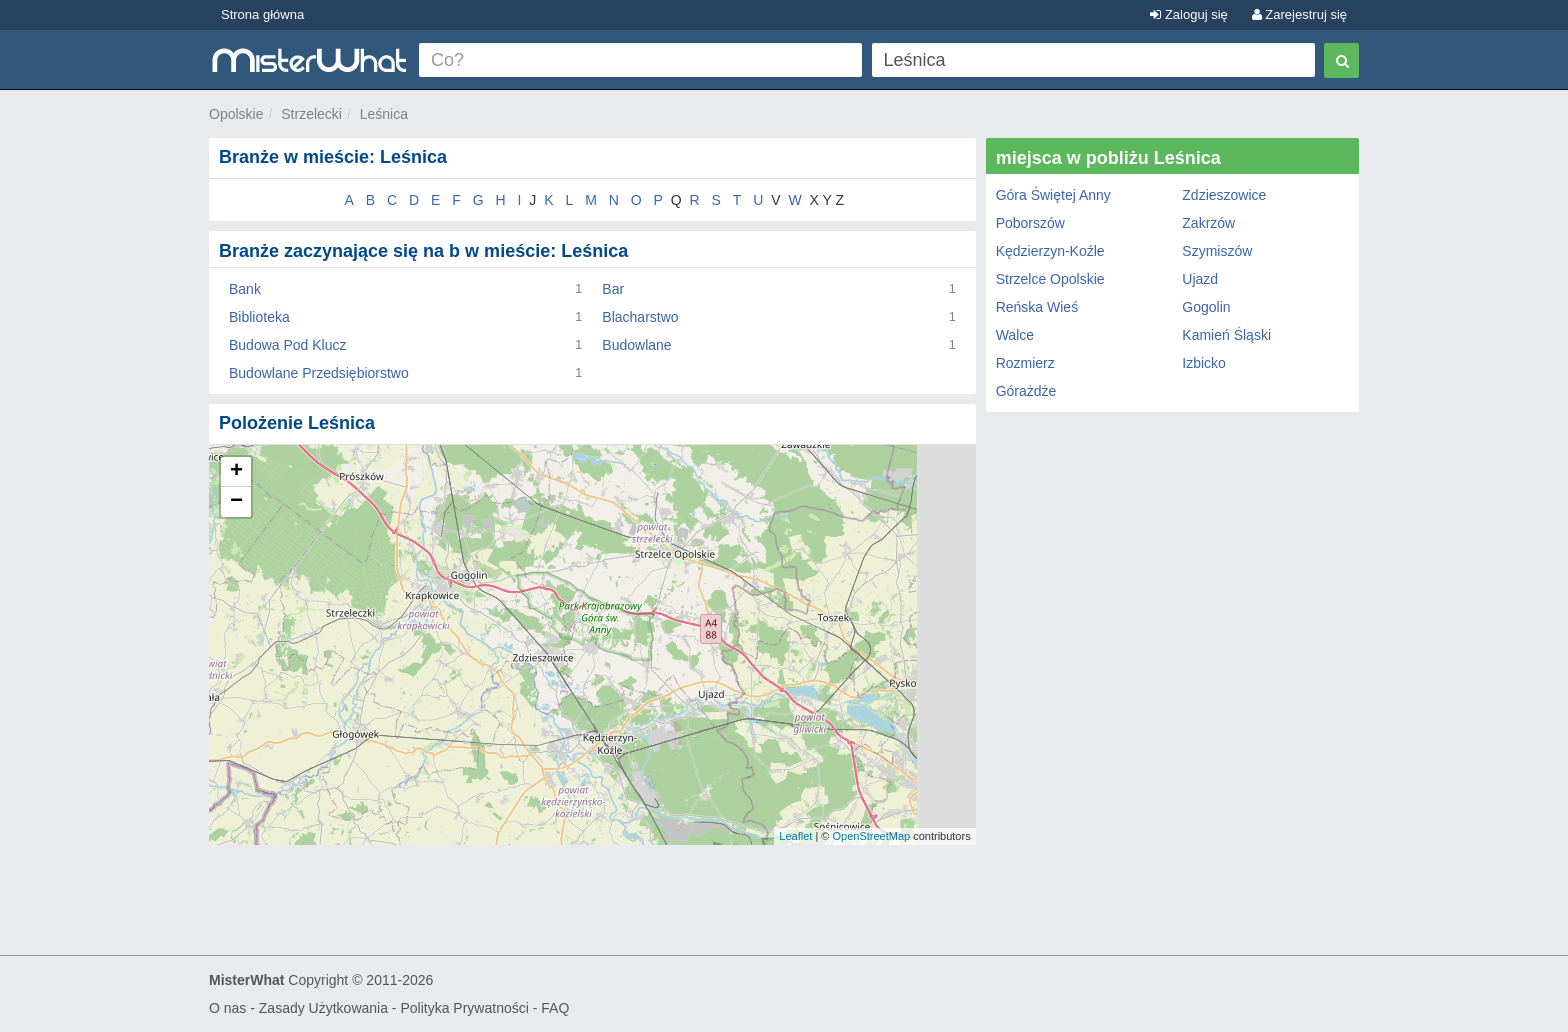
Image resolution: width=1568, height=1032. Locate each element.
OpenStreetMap (871, 836)
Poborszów (1030, 223)
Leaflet (795, 836)
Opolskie (236, 114)
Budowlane (636, 345)
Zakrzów (1208, 223)
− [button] (236, 502)
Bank (245, 289)
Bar (613, 289)
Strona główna (262, 14)
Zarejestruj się (1299, 14)
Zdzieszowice (1224, 195)
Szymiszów (1217, 251)
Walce (1015, 335)
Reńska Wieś (1037, 307)
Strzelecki (311, 114)
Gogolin (1206, 307)
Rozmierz (1025, 363)
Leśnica (384, 114)
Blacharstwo (640, 317)
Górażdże (1026, 391)
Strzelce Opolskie (1050, 279)
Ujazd (1200, 279)
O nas (227, 1008)
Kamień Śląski (1226, 335)
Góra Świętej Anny (1053, 195)
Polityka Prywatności (464, 1008)
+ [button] (236, 472)
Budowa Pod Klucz (288, 345)
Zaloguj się (1188, 14)
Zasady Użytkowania (323, 1008)
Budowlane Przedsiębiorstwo (319, 373)
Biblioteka (259, 317)
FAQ (555, 1008)
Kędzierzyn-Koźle (1050, 251)
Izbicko (1204, 363)
